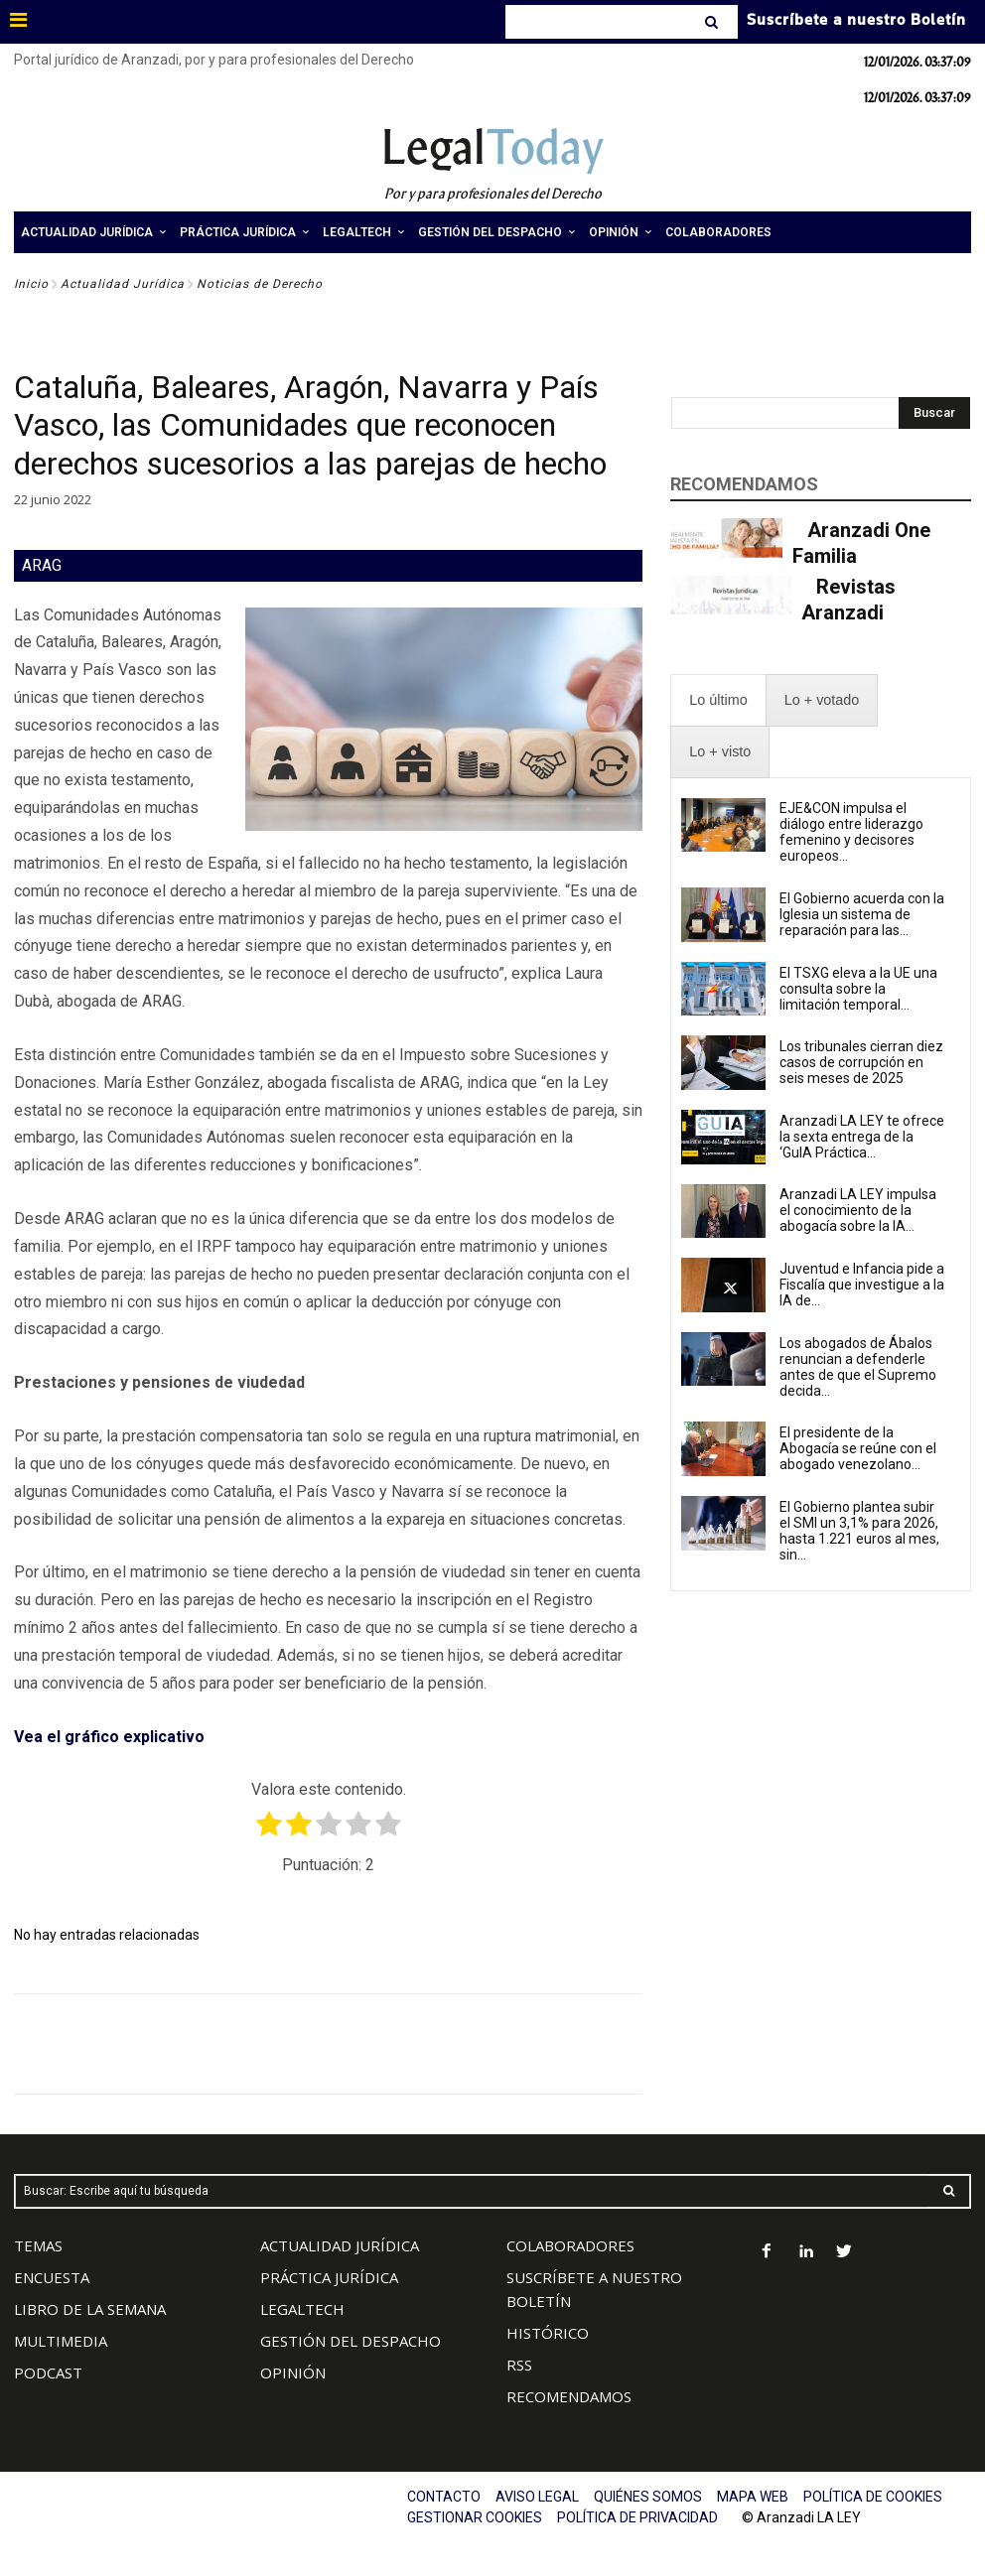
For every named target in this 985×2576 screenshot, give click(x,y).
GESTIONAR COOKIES (474, 2517)
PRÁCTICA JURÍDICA (329, 2277)
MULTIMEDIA (60, 2341)
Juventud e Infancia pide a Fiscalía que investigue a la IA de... (861, 1284)
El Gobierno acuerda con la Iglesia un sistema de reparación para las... (861, 914)
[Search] (713, 22)
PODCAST (48, 2372)
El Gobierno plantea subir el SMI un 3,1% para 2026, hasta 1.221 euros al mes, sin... (859, 1530)
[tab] (718, 700)
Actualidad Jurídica (123, 284)
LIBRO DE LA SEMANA (90, 2309)
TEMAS (38, 2245)
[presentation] (718, 700)
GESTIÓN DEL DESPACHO (350, 2341)
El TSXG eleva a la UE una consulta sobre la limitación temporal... (858, 989)
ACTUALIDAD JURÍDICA (339, 2245)
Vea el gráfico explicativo (109, 1736)
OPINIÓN (293, 2372)
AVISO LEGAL (537, 2497)
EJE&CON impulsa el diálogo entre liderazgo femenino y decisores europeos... (851, 832)
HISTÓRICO (547, 2333)
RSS (519, 2364)
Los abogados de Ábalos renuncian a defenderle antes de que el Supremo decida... (857, 1367)
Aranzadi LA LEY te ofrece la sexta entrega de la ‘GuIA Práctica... (861, 1136)
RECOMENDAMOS (569, 2396)
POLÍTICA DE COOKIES (872, 2497)
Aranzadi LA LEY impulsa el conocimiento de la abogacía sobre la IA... (857, 1210)
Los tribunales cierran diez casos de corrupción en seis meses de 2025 (861, 1062)
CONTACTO (444, 2497)
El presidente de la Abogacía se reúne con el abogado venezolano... (857, 1448)
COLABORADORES (570, 2245)
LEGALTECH (302, 2309)
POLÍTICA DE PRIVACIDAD (637, 2517)
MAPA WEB (752, 2497)
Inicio (31, 284)
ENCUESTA (51, 2277)
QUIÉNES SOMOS (648, 2497)
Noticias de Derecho (260, 284)
